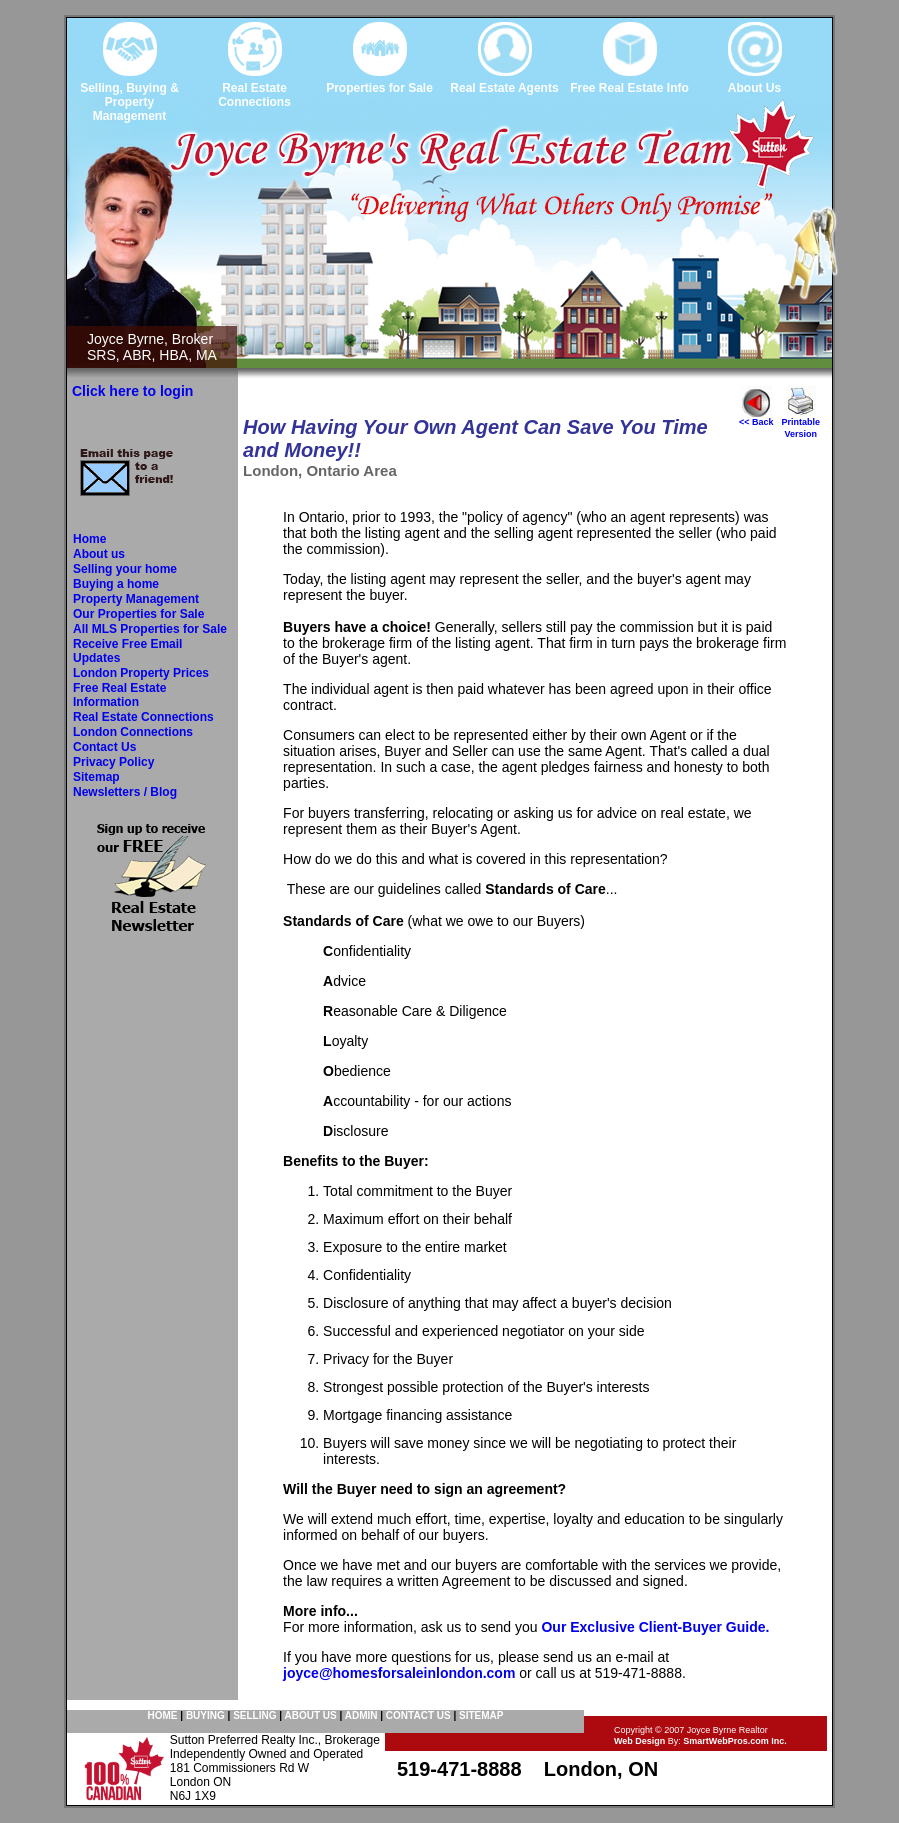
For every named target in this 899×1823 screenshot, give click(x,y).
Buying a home (116, 584)
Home (89, 539)
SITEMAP (481, 1715)
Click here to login (132, 391)
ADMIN (361, 1715)
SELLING (254, 1715)
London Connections (133, 732)
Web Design (639, 1741)
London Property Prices (141, 673)
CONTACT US (418, 1715)
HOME (163, 1715)
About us (99, 554)
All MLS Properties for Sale (150, 629)
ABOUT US (310, 1715)
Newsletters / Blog (125, 792)
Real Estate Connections (143, 717)
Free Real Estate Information (119, 695)
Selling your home (125, 569)
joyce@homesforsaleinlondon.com (399, 1673)
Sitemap (96, 777)
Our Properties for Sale (138, 614)
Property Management (136, 599)
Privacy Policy (113, 762)
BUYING (205, 1715)
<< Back (756, 418)
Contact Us (104, 747)
